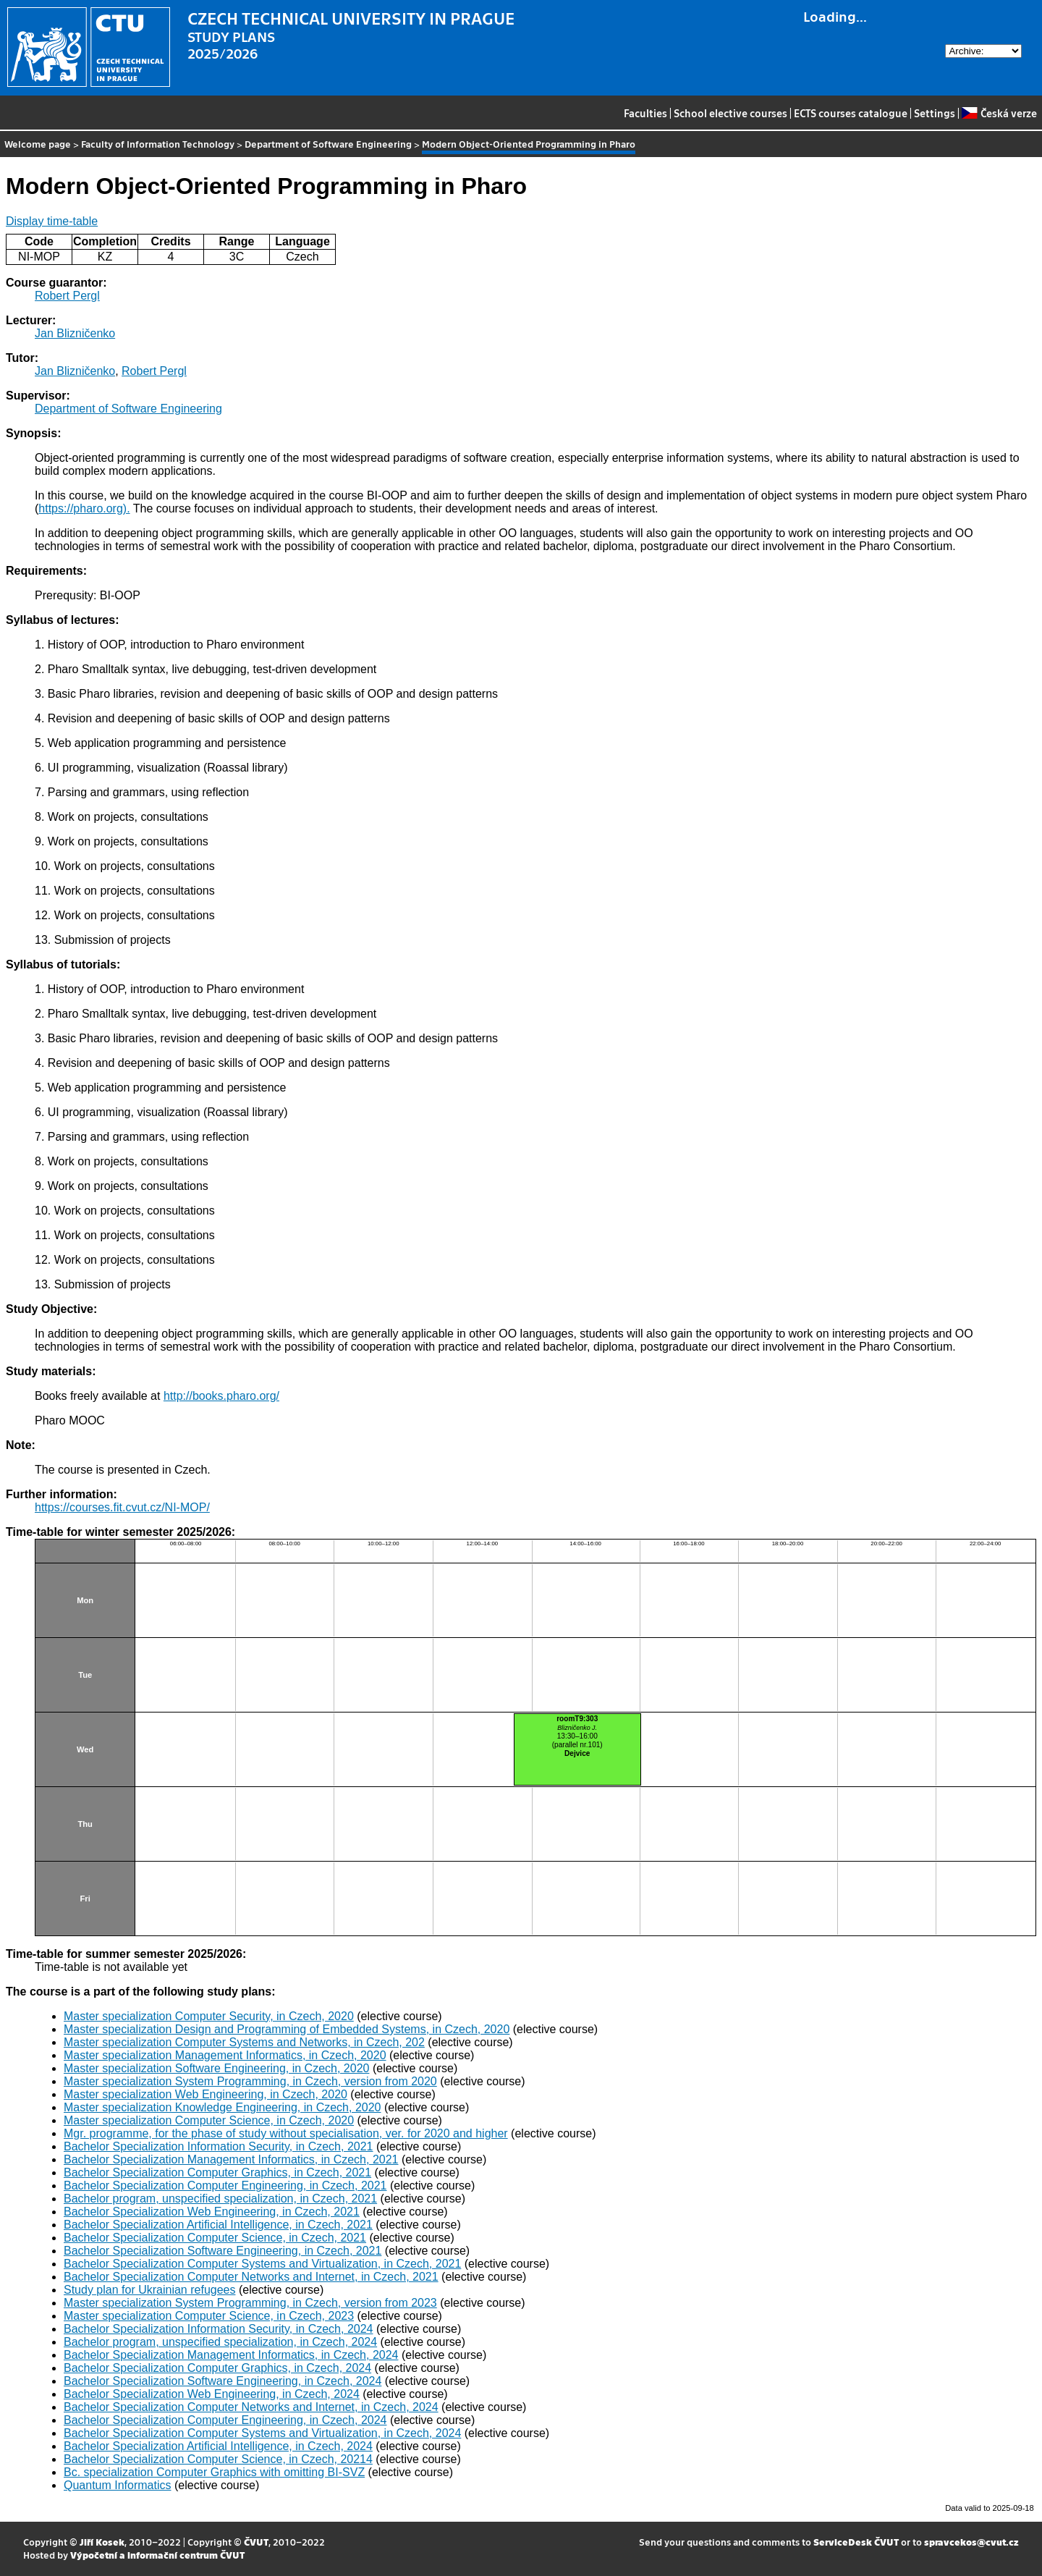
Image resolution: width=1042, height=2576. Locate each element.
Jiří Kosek (102, 2541)
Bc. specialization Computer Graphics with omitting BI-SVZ (214, 2472)
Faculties (645, 112)
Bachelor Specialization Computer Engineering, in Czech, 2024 (225, 2420)
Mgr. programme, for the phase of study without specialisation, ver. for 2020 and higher (286, 2133)
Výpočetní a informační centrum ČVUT (157, 2554)
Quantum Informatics (117, 2485)
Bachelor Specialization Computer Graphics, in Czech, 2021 (217, 2172)
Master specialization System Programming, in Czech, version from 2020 (250, 2081)
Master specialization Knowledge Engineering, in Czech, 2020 (222, 2107)
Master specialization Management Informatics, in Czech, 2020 (225, 2055)
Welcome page (37, 143)
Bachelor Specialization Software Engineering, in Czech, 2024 (222, 2381)
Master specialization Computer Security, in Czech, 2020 (209, 2016)
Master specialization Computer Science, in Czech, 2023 (209, 2316)
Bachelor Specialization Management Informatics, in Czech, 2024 (231, 2355)
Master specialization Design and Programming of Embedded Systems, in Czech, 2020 (286, 2029)
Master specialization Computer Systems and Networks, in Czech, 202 (244, 2042)
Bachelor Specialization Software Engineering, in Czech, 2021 (222, 2251)
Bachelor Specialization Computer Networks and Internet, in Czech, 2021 (251, 2277)
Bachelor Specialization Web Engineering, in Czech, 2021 (212, 2211)
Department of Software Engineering (328, 143)
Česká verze (999, 112)
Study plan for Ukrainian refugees (149, 2290)
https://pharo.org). (84, 508)
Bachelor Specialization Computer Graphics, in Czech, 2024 (217, 2368)
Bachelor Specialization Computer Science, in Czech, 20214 (218, 2459)
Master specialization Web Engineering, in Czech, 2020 (205, 2094)
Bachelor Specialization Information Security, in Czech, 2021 (218, 2146)
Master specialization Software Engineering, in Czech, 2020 (216, 2068)
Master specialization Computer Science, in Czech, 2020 (209, 2120)
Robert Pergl (67, 296)
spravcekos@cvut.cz (971, 2541)
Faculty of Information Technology (157, 143)
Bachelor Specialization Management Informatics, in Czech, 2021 (231, 2159)
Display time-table (52, 221)
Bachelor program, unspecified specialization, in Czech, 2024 (220, 2342)
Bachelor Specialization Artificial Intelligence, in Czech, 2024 (218, 2446)
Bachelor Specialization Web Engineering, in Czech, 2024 (212, 2394)
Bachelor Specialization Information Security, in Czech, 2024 (218, 2329)
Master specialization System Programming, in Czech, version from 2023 (250, 2303)
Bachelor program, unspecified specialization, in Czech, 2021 (220, 2198)
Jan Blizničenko (75, 333)
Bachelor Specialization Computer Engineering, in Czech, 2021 (225, 2185)
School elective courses (730, 112)
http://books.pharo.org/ (221, 1396)
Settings (934, 112)
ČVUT (256, 2541)
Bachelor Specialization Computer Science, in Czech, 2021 (215, 2237)
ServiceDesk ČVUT (856, 2541)
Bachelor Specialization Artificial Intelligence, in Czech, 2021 (218, 2224)
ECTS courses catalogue (850, 112)
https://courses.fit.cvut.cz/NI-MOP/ (122, 1507)
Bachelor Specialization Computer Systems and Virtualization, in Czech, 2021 (262, 2264)
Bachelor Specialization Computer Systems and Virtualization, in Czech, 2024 (262, 2433)
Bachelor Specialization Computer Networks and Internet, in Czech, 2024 (251, 2407)
